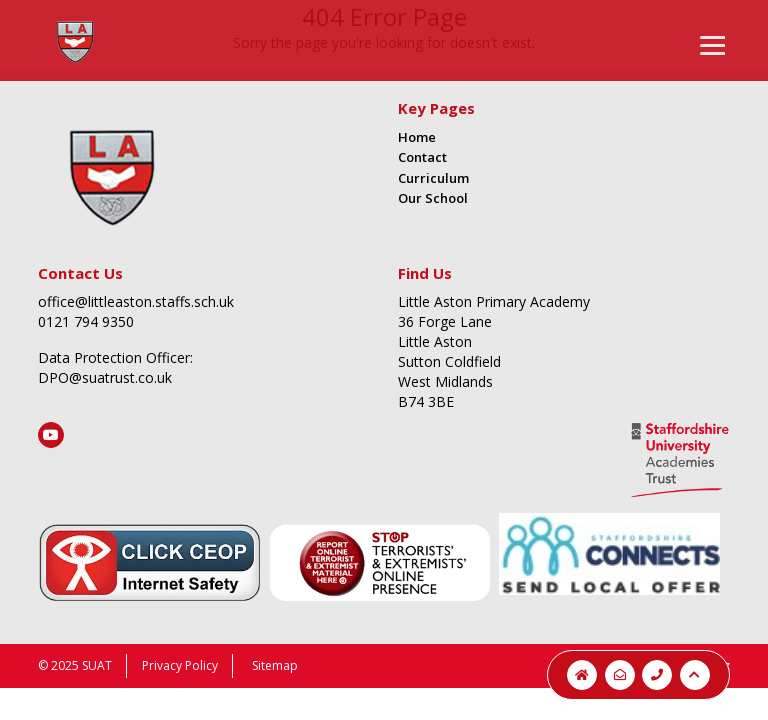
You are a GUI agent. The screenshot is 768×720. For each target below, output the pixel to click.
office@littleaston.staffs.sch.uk (136, 301)
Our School (433, 198)
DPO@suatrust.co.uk (105, 377)
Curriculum (433, 178)
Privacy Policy (180, 665)
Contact (422, 157)
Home (417, 137)
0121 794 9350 (86, 321)
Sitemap (275, 665)
